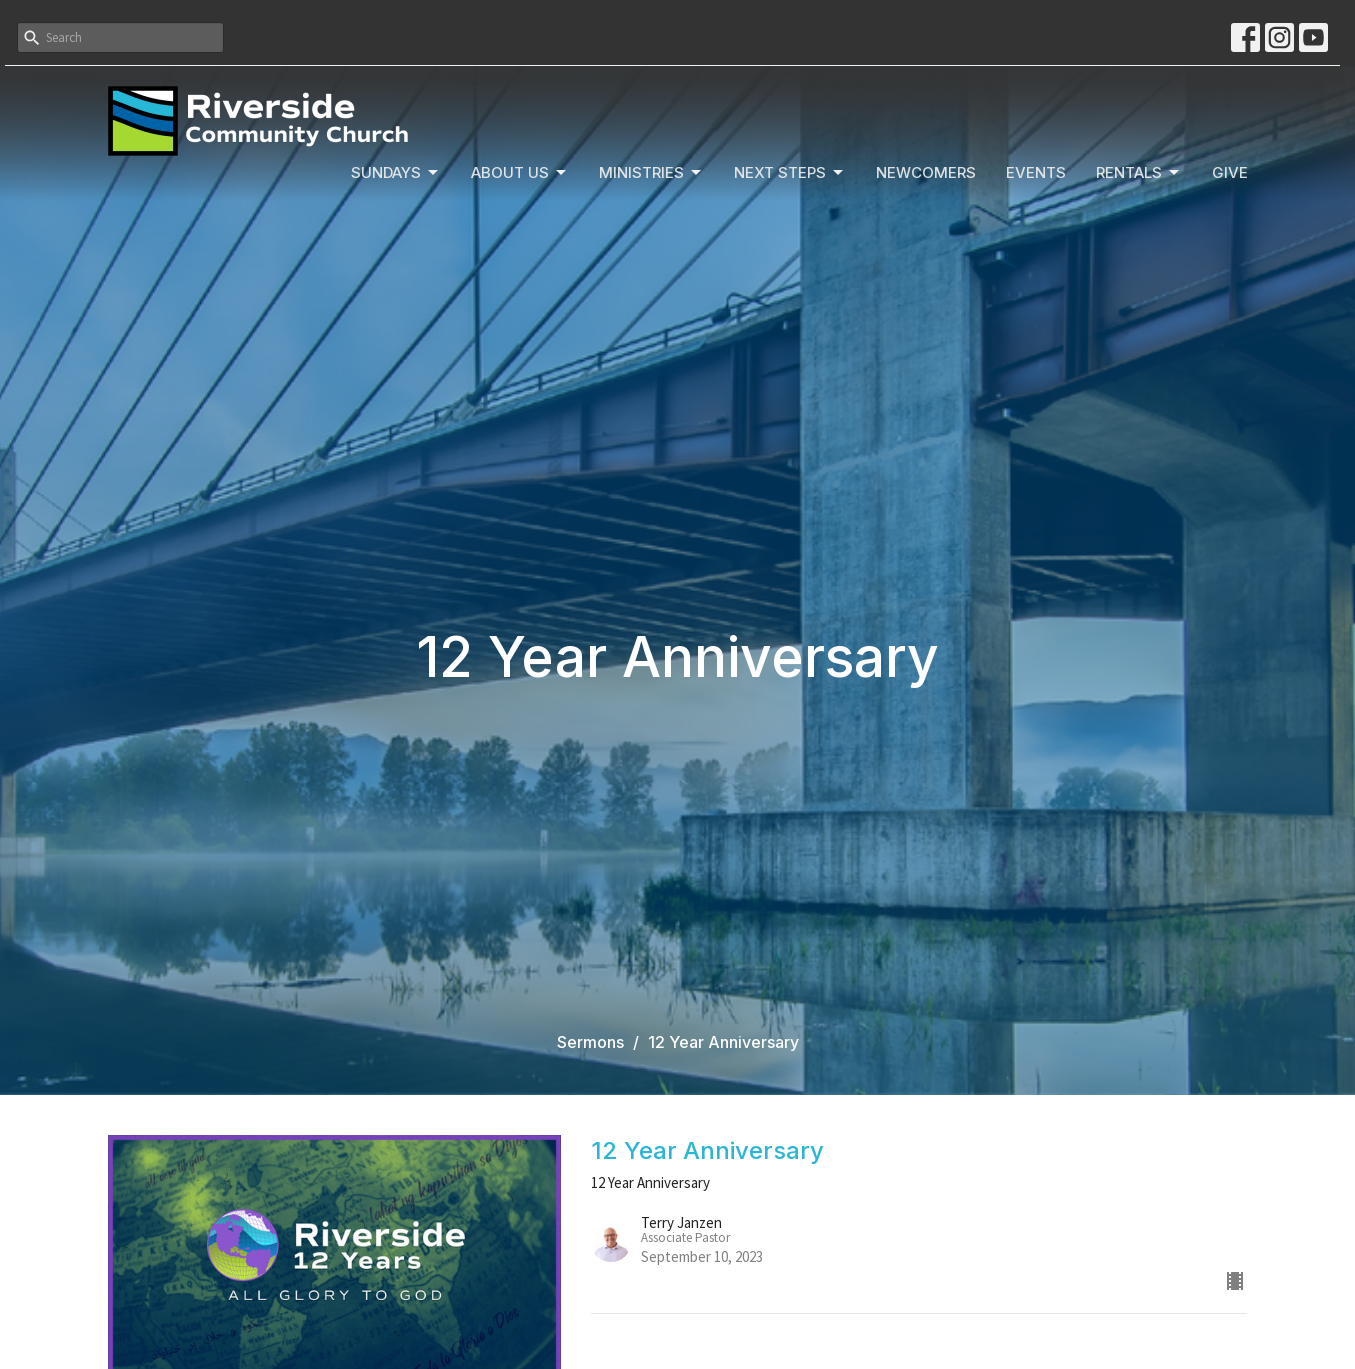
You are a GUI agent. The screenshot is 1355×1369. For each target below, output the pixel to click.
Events (1036, 172)
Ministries (651, 173)
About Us (520, 173)
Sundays (396, 173)
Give (1230, 172)
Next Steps (790, 173)
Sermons (590, 1042)
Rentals (1139, 173)
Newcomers (926, 172)
